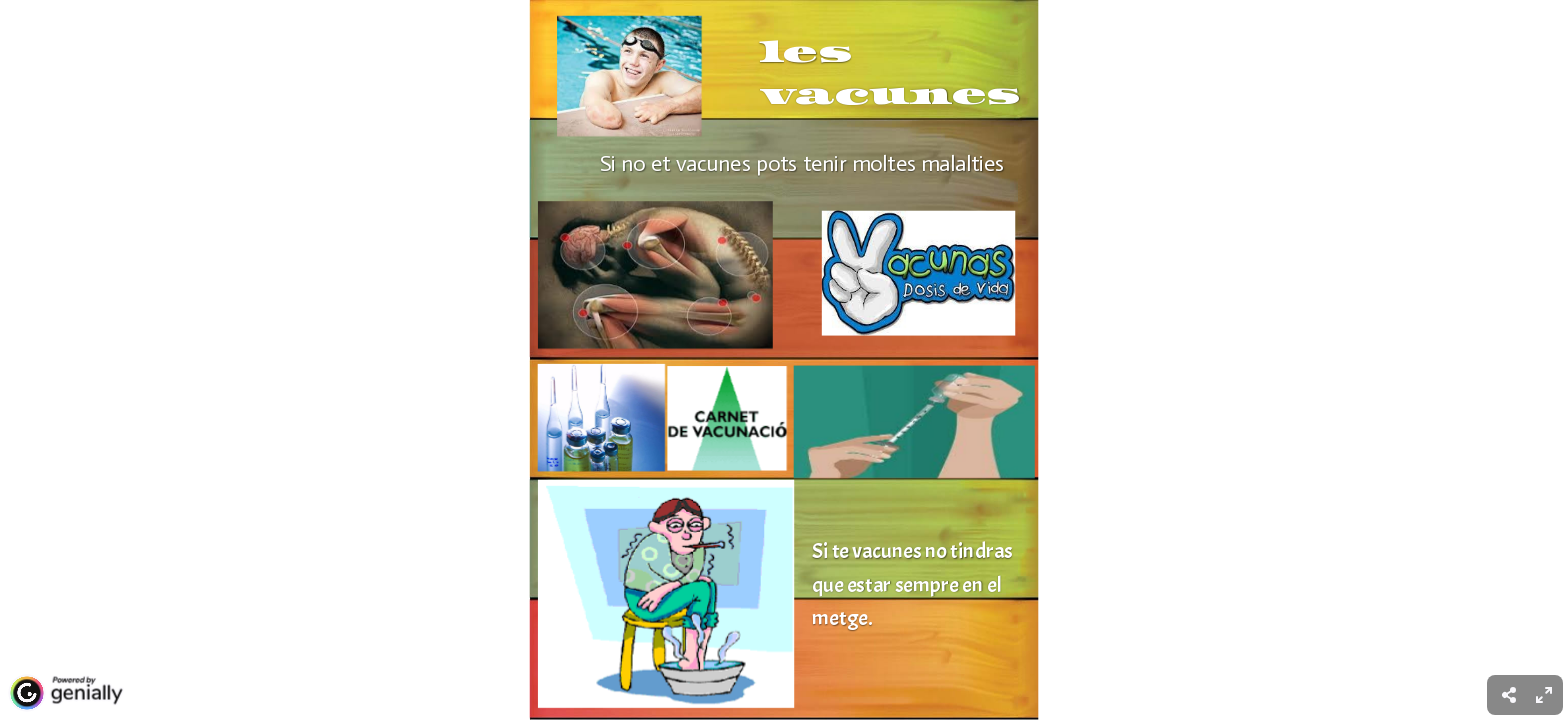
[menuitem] (1544, 695)
